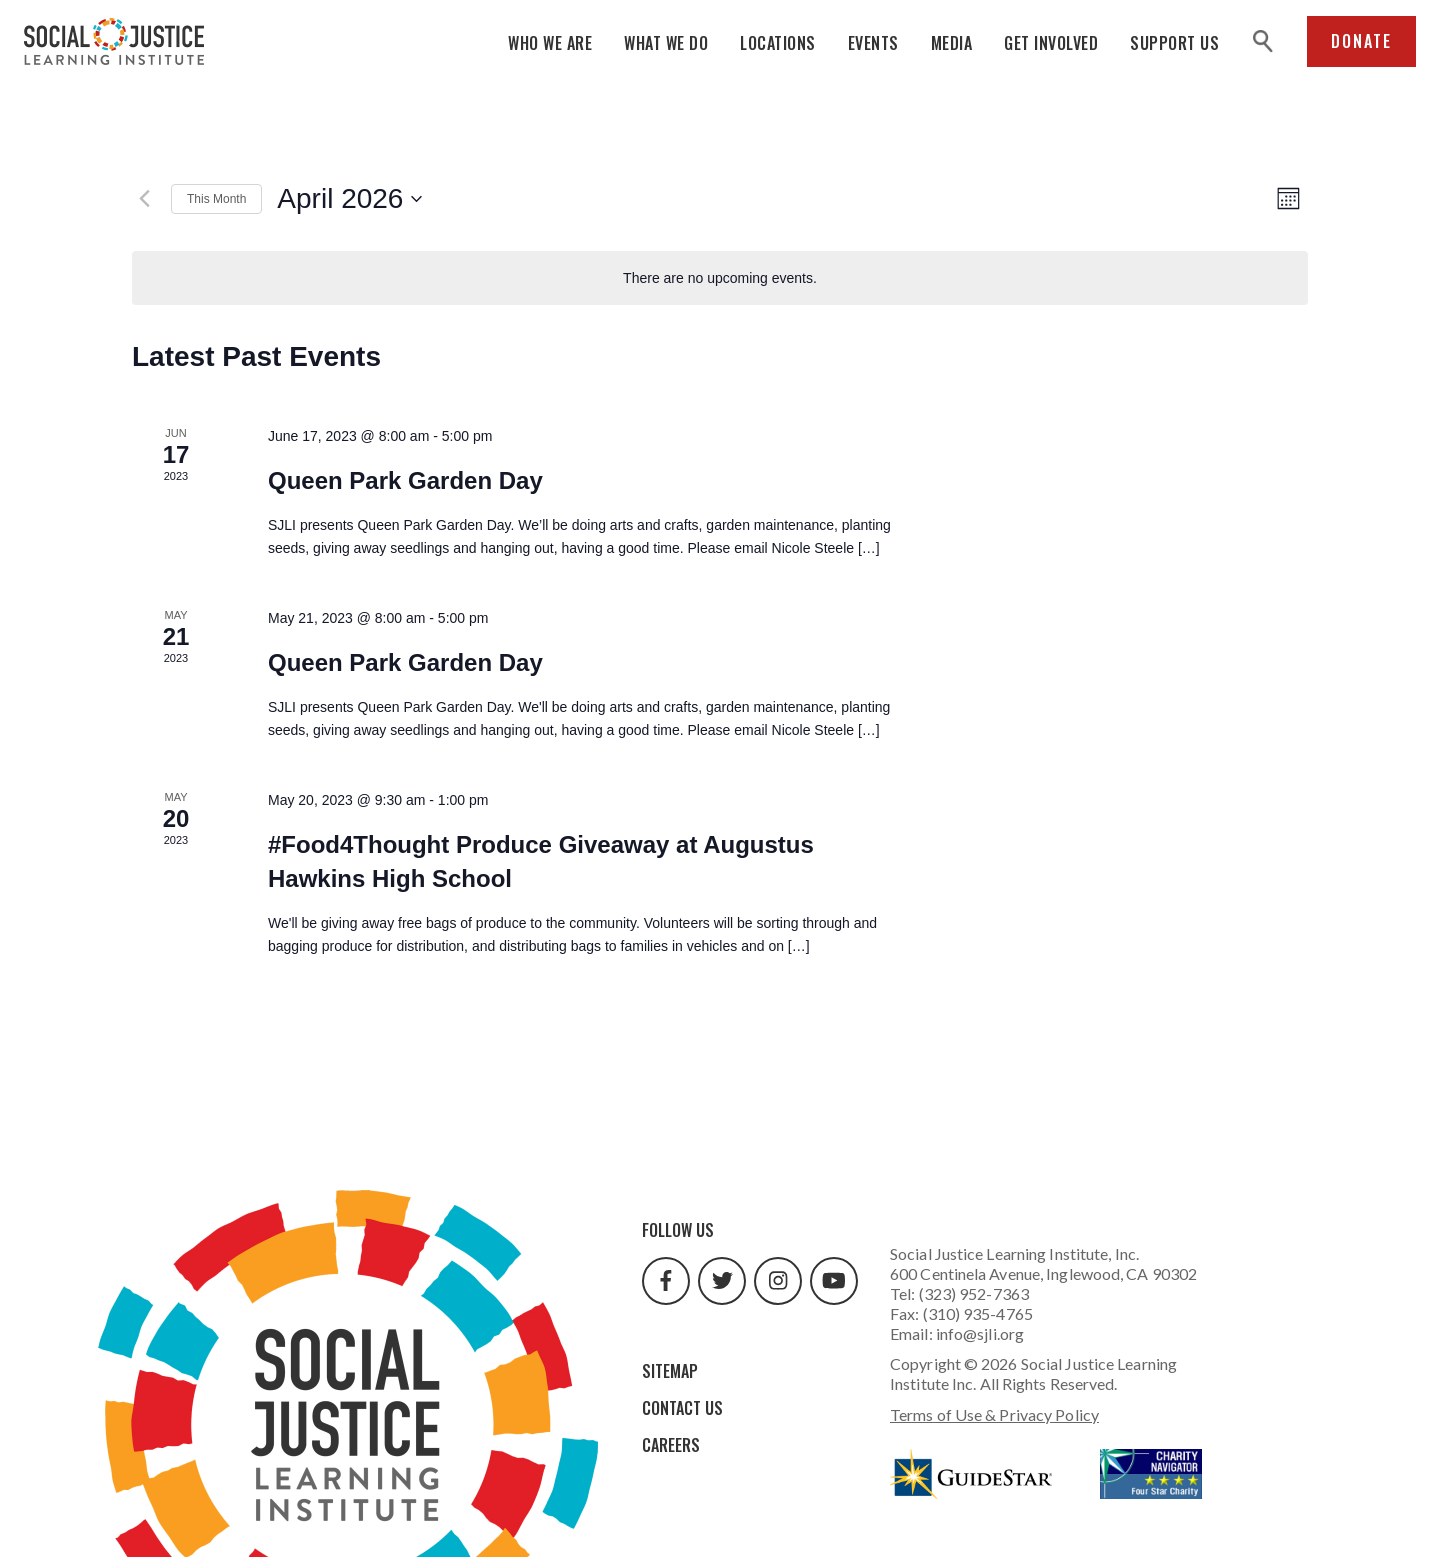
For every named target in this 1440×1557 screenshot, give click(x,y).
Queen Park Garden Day (405, 480)
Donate (1361, 41)
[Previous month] (144, 199)
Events (873, 43)
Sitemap (670, 1371)
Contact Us (682, 1408)
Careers (671, 1445)
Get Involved (1051, 43)
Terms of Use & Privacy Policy (994, 1414)
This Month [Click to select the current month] (216, 199)
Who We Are (550, 43)
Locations (778, 43)
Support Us (1174, 43)
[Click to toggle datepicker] (349, 199)
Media (952, 43)
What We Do (666, 43)
